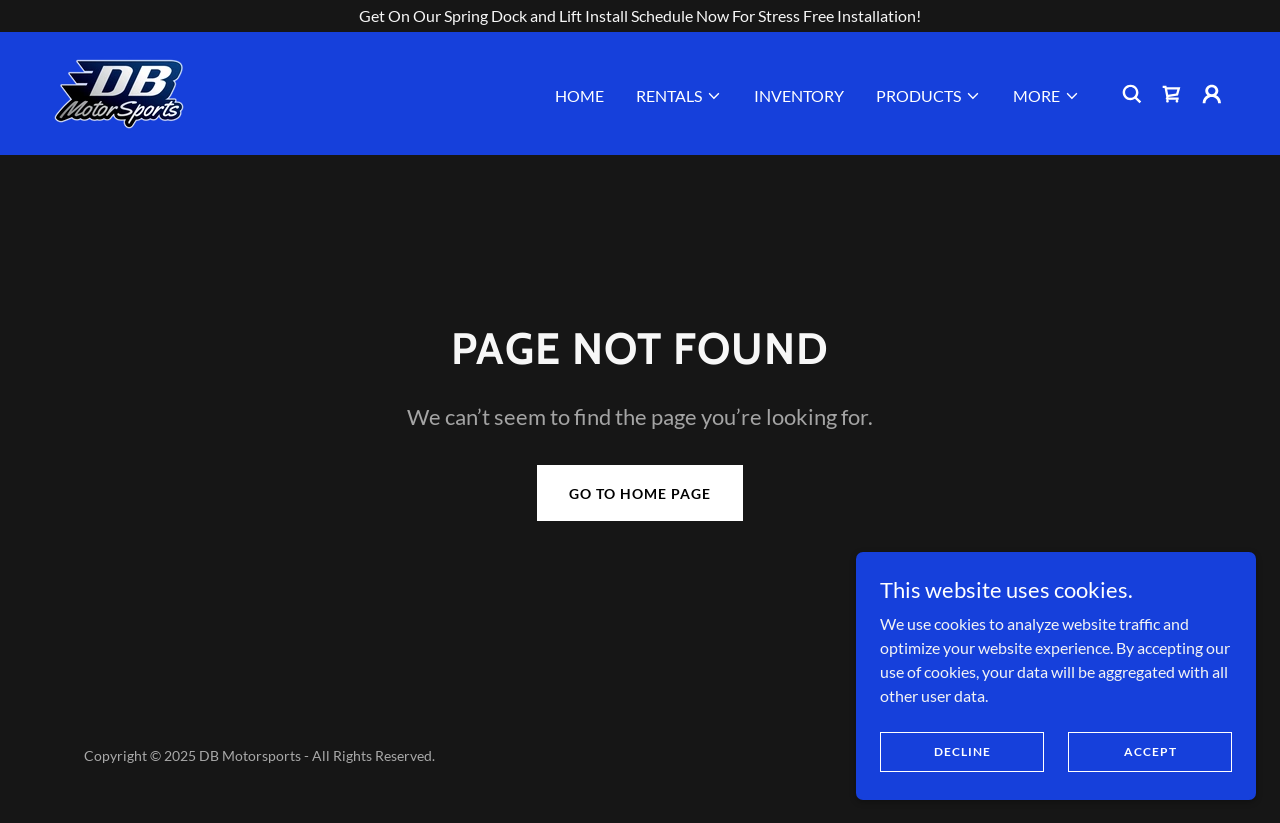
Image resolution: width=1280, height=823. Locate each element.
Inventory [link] (799, 95)
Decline (962, 751)
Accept (1150, 751)
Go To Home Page (640, 493)
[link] (119, 91)
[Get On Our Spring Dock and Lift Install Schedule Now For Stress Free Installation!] (640, 16)
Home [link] (579, 95)
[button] (679, 96)
